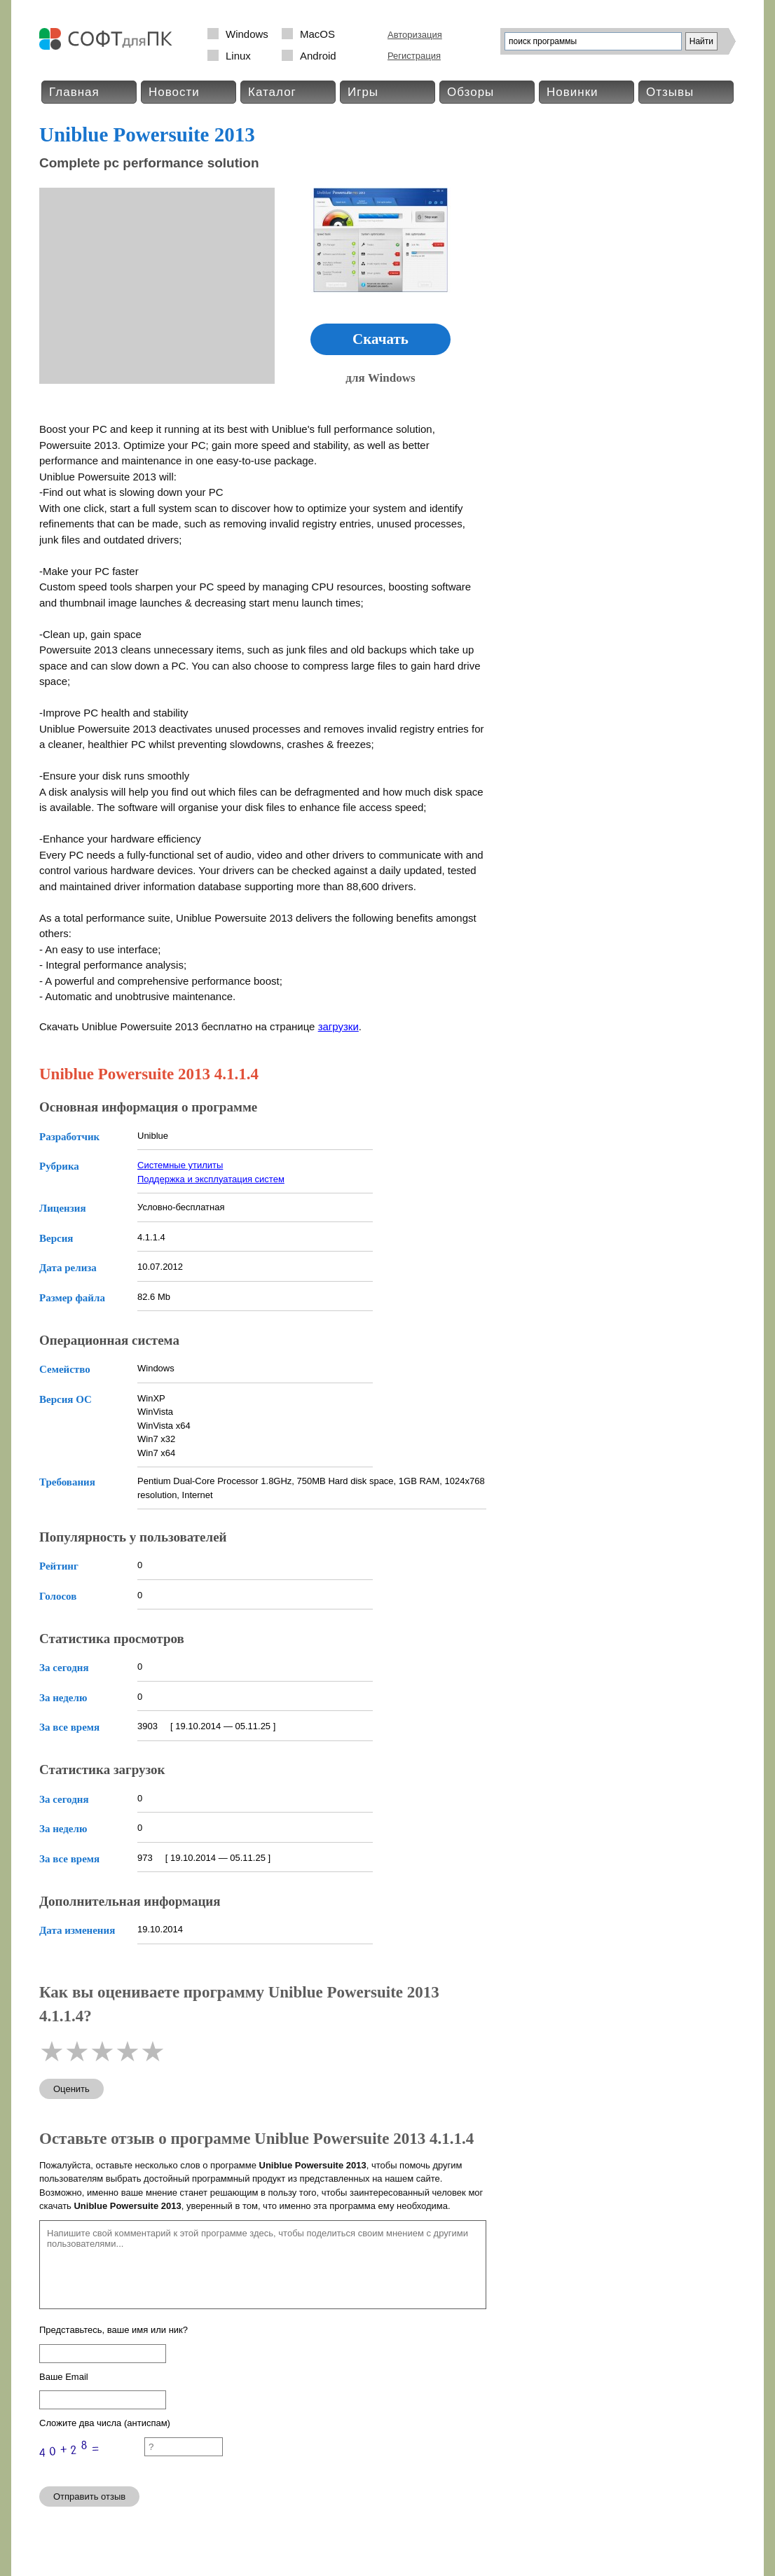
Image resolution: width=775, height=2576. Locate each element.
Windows (247, 34)
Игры (363, 92)
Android (318, 56)
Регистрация (414, 55)
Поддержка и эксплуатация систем (210, 1179)
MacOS (317, 34)
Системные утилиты (180, 1165)
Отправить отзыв (89, 2496)
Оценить (71, 2089)
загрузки (338, 1026)
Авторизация (415, 34)
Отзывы (670, 92)
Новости (174, 92)
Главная (74, 92)
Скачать (380, 339)
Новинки (572, 92)
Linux (238, 56)
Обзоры (470, 92)
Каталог (272, 92)
